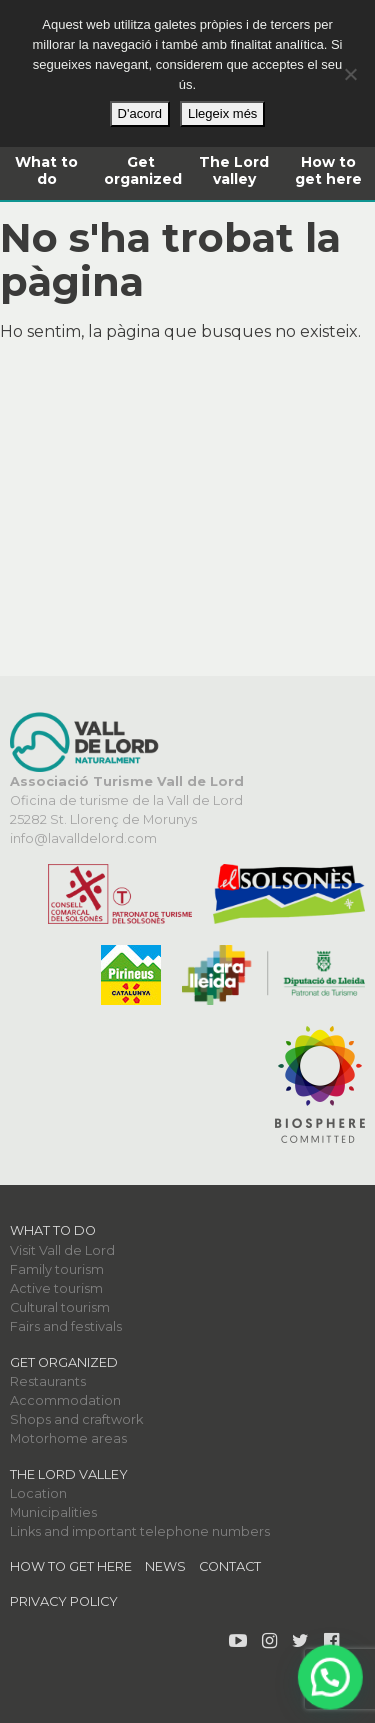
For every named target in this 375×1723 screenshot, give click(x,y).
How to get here (328, 170)
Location (38, 1493)
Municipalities (53, 1512)
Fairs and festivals (66, 1326)
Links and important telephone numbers (140, 1531)
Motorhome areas (68, 1438)
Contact (230, 1566)
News (165, 1566)
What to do (46, 170)
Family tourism (57, 1269)
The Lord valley (234, 170)
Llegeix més (222, 113)
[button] (332, 1682)
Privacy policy (64, 1601)
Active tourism (56, 1288)
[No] (350, 74)
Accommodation (65, 1400)
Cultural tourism (60, 1307)
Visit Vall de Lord (62, 1250)
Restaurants (48, 1381)
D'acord (140, 113)
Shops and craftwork (76, 1419)
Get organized (143, 170)
